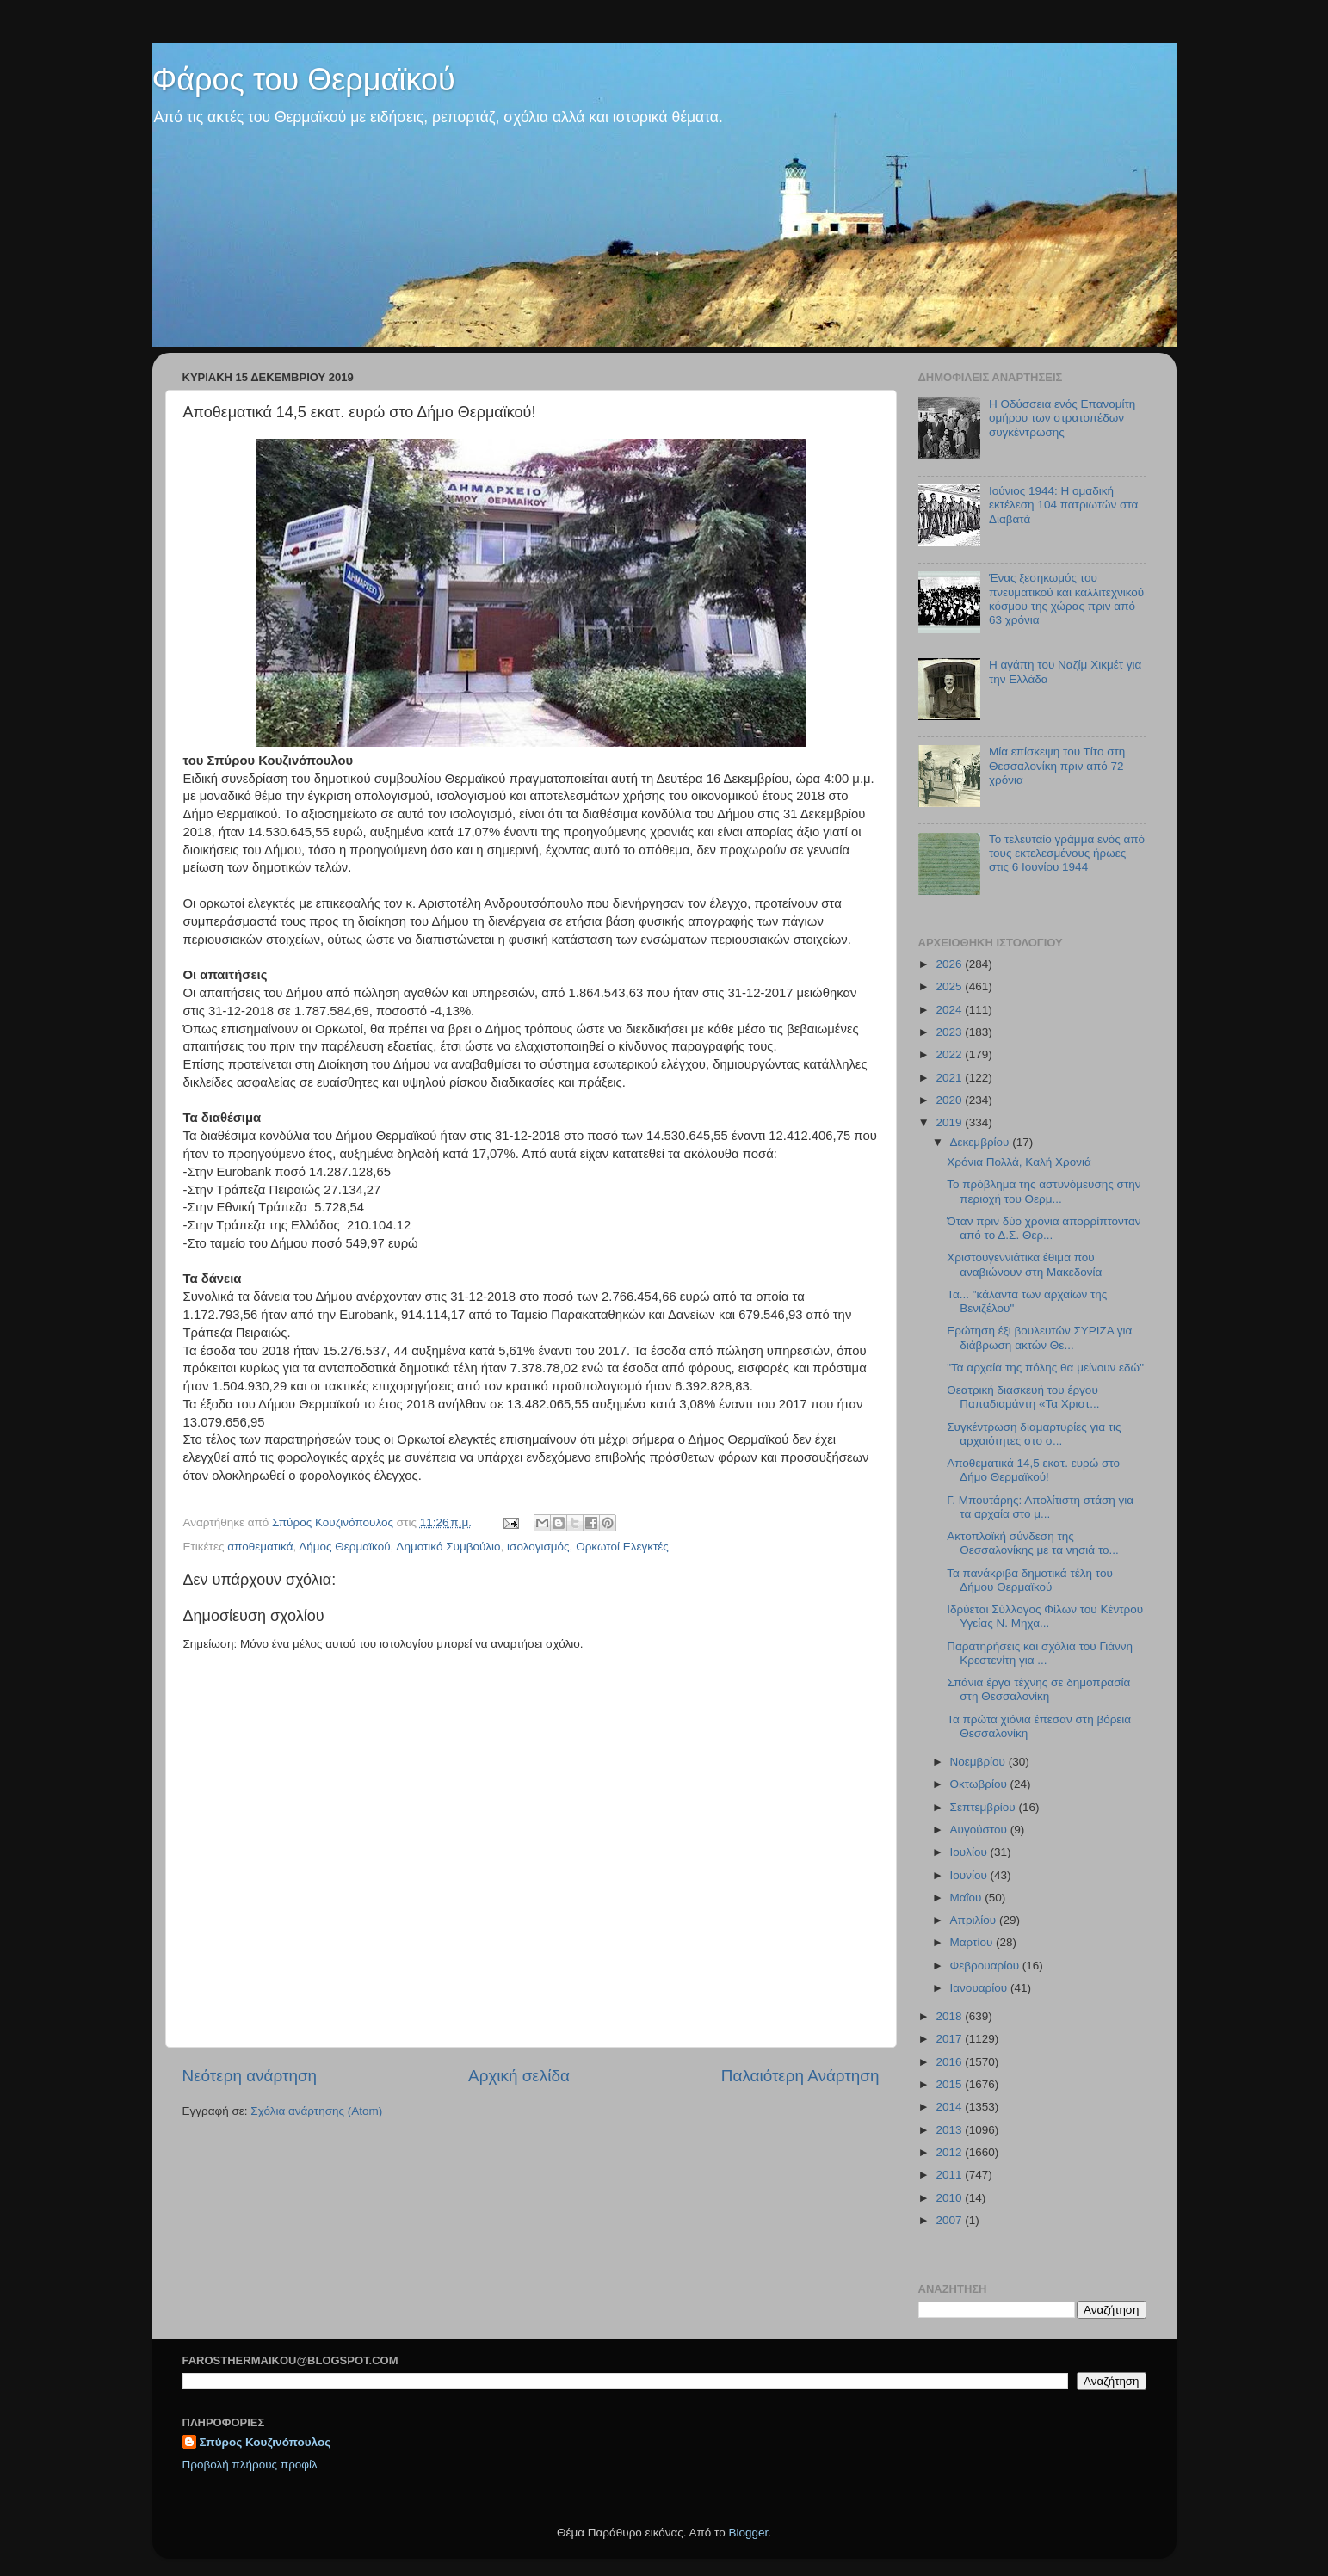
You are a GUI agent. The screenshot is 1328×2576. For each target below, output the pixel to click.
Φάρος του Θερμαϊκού (303, 79)
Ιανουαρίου (980, 1987)
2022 (950, 1054)
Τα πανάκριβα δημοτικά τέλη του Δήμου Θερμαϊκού (1030, 1580)
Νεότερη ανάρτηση (250, 2076)
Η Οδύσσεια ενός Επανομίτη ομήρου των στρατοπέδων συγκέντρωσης (1062, 417)
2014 (950, 2106)
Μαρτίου (973, 1942)
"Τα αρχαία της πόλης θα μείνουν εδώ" (1045, 1367)
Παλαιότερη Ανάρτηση (800, 2076)
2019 (950, 1122)
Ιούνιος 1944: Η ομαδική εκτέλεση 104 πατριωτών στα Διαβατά (1064, 504)
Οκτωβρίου (980, 1784)
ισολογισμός (538, 1546)
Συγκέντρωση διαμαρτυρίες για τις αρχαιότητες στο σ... (1034, 1433)
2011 (950, 2174)
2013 (950, 2129)
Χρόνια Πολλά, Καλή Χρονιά (1019, 1162)
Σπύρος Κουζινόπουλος (265, 2442)
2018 (950, 2016)
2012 (950, 2152)
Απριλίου (974, 1920)
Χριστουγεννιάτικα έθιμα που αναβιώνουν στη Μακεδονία (1024, 1264)
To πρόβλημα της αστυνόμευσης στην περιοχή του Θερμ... (1043, 1191)
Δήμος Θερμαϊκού (344, 1546)
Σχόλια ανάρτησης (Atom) (316, 2111)
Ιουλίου (970, 1852)
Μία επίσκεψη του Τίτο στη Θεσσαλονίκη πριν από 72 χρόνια (1057, 765)
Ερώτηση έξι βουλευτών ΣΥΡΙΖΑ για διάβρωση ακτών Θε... (1039, 1337)
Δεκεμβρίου (981, 1142)
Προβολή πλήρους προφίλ (250, 2464)
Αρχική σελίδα (519, 2076)
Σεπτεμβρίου (984, 1807)
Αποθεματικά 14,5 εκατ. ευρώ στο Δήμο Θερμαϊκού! (1033, 1470)
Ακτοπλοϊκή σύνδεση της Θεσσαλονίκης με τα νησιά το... (1033, 1543)
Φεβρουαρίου (986, 1965)
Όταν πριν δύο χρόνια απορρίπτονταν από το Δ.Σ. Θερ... (1043, 1228)
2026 (950, 964)
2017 (950, 2038)
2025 (950, 986)
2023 (950, 1032)
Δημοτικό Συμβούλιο (448, 1546)
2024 (950, 1009)
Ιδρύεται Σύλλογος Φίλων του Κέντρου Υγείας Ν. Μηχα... (1045, 1616)
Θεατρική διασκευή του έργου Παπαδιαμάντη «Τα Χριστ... (1023, 1397)
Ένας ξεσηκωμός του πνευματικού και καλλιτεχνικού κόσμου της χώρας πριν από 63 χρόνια (1066, 598)
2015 (950, 2084)
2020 (950, 1100)
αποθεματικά (260, 1546)
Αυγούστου (980, 1829)
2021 (950, 1077)
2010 (950, 2197)
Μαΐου (967, 1897)
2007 (950, 2220)
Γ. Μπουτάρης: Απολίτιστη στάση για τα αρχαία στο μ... (1040, 1507)
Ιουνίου (970, 1875)
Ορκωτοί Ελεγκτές (622, 1546)
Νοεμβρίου (979, 1761)
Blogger (749, 2532)
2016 (950, 2061)
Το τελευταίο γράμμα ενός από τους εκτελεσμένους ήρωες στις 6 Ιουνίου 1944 (1067, 853)
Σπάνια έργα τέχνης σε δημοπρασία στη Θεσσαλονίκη (1038, 1689)
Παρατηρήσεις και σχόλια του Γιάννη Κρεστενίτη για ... (1040, 1653)
